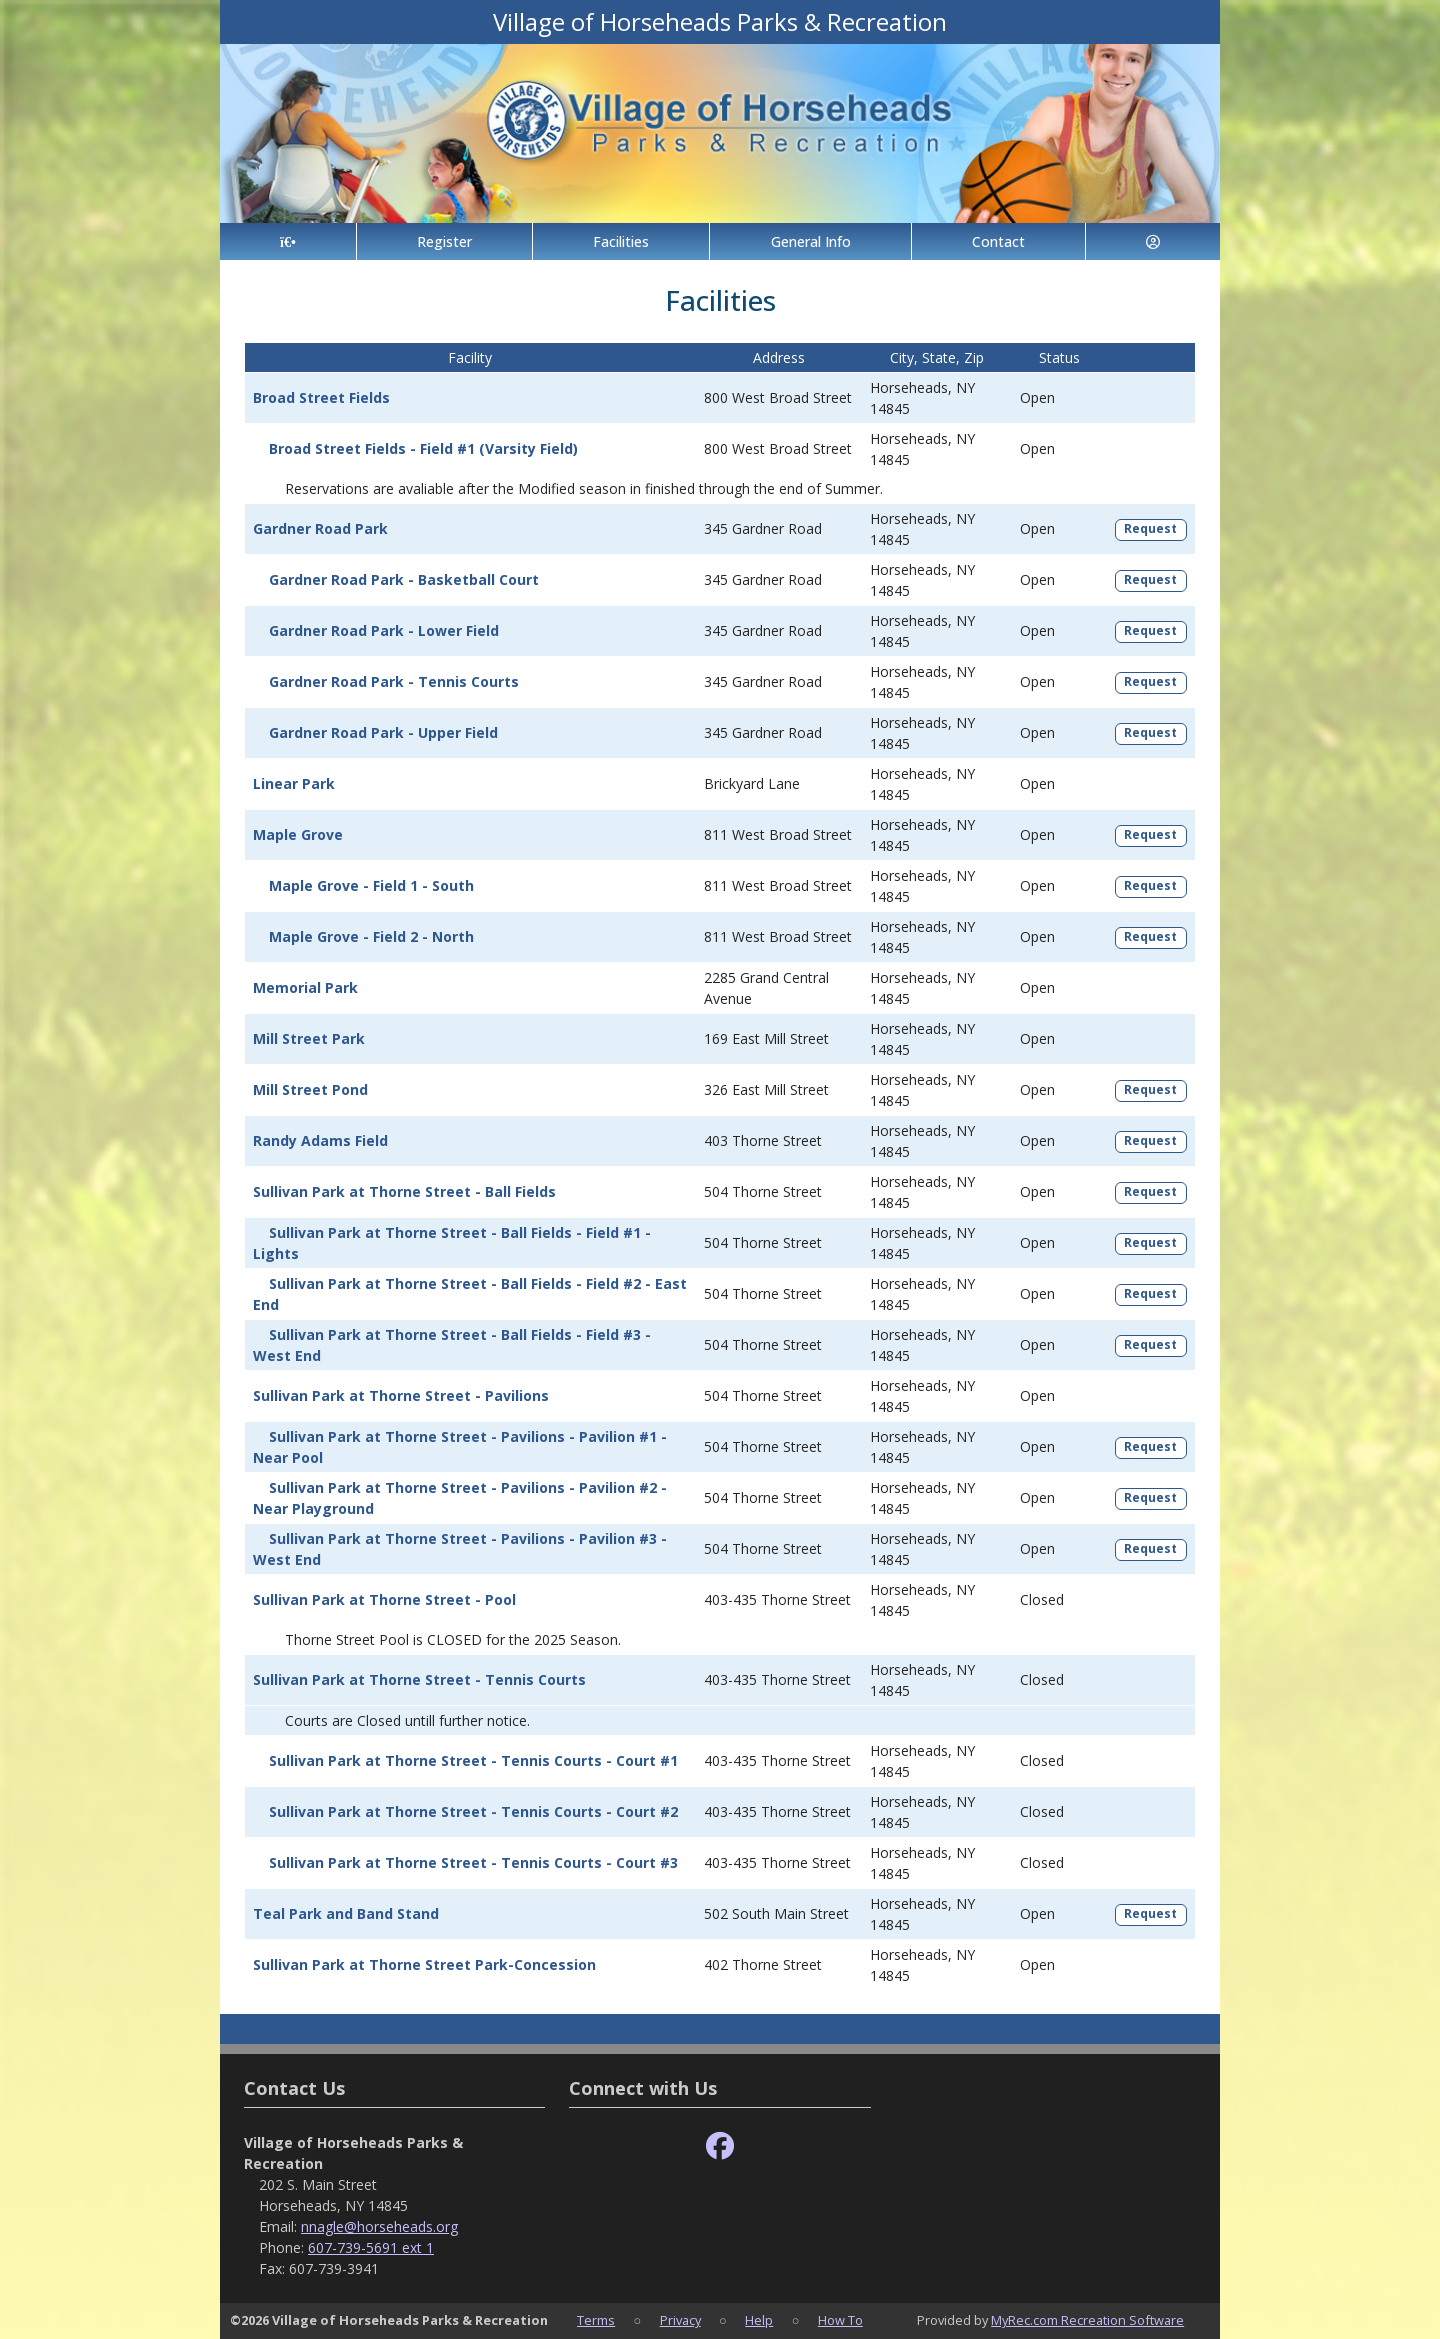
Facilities (621, 241)
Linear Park (294, 783)
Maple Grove (298, 834)
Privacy (680, 2320)
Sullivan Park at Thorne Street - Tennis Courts (419, 1679)
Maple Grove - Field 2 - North (371, 936)
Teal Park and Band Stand (346, 1913)
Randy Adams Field (320, 1140)
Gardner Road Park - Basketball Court (404, 579)
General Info (811, 241)
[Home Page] (288, 241)
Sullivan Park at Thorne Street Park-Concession (424, 1964)
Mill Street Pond (310, 1089)
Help (759, 2320)
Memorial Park (305, 987)
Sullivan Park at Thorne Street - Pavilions (401, 1395)
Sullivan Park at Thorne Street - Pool (384, 1599)
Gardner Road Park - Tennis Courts (394, 681)
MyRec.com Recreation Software (1087, 2320)
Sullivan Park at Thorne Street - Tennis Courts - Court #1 (473, 1760)
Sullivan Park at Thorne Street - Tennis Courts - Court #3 (473, 1862)
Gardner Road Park (320, 528)
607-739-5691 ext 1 (371, 2247)
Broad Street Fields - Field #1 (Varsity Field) (423, 448)
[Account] (1153, 241)
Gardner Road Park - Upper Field (383, 732)
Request (1150, 528)
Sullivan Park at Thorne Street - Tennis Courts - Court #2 (473, 1811)
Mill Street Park (309, 1038)
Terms (596, 2320)
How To (840, 2320)
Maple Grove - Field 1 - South (371, 885)
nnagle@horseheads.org (379, 2226)
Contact (998, 241)
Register (444, 241)
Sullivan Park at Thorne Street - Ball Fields (404, 1191)
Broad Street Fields (321, 397)
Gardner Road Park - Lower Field (384, 630)
